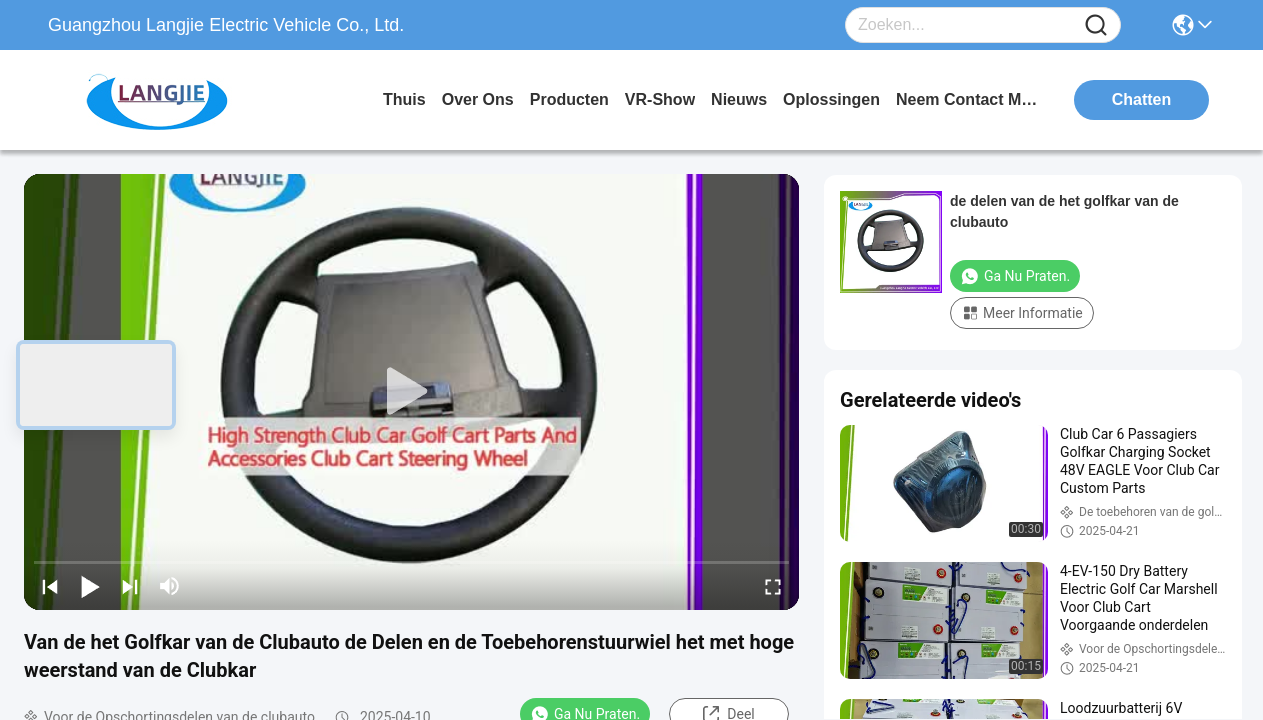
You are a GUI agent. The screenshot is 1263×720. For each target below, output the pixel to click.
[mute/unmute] (170, 586)
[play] (412, 392)
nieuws (739, 99)
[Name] (1096, 25)
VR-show (660, 99)
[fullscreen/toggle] (773, 586)
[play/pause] (90, 586)
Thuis (404, 99)
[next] (130, 586)
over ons (478, 99)
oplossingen (831, 99)
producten (569, 99)
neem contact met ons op (971, 99)
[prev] (50, 586)
